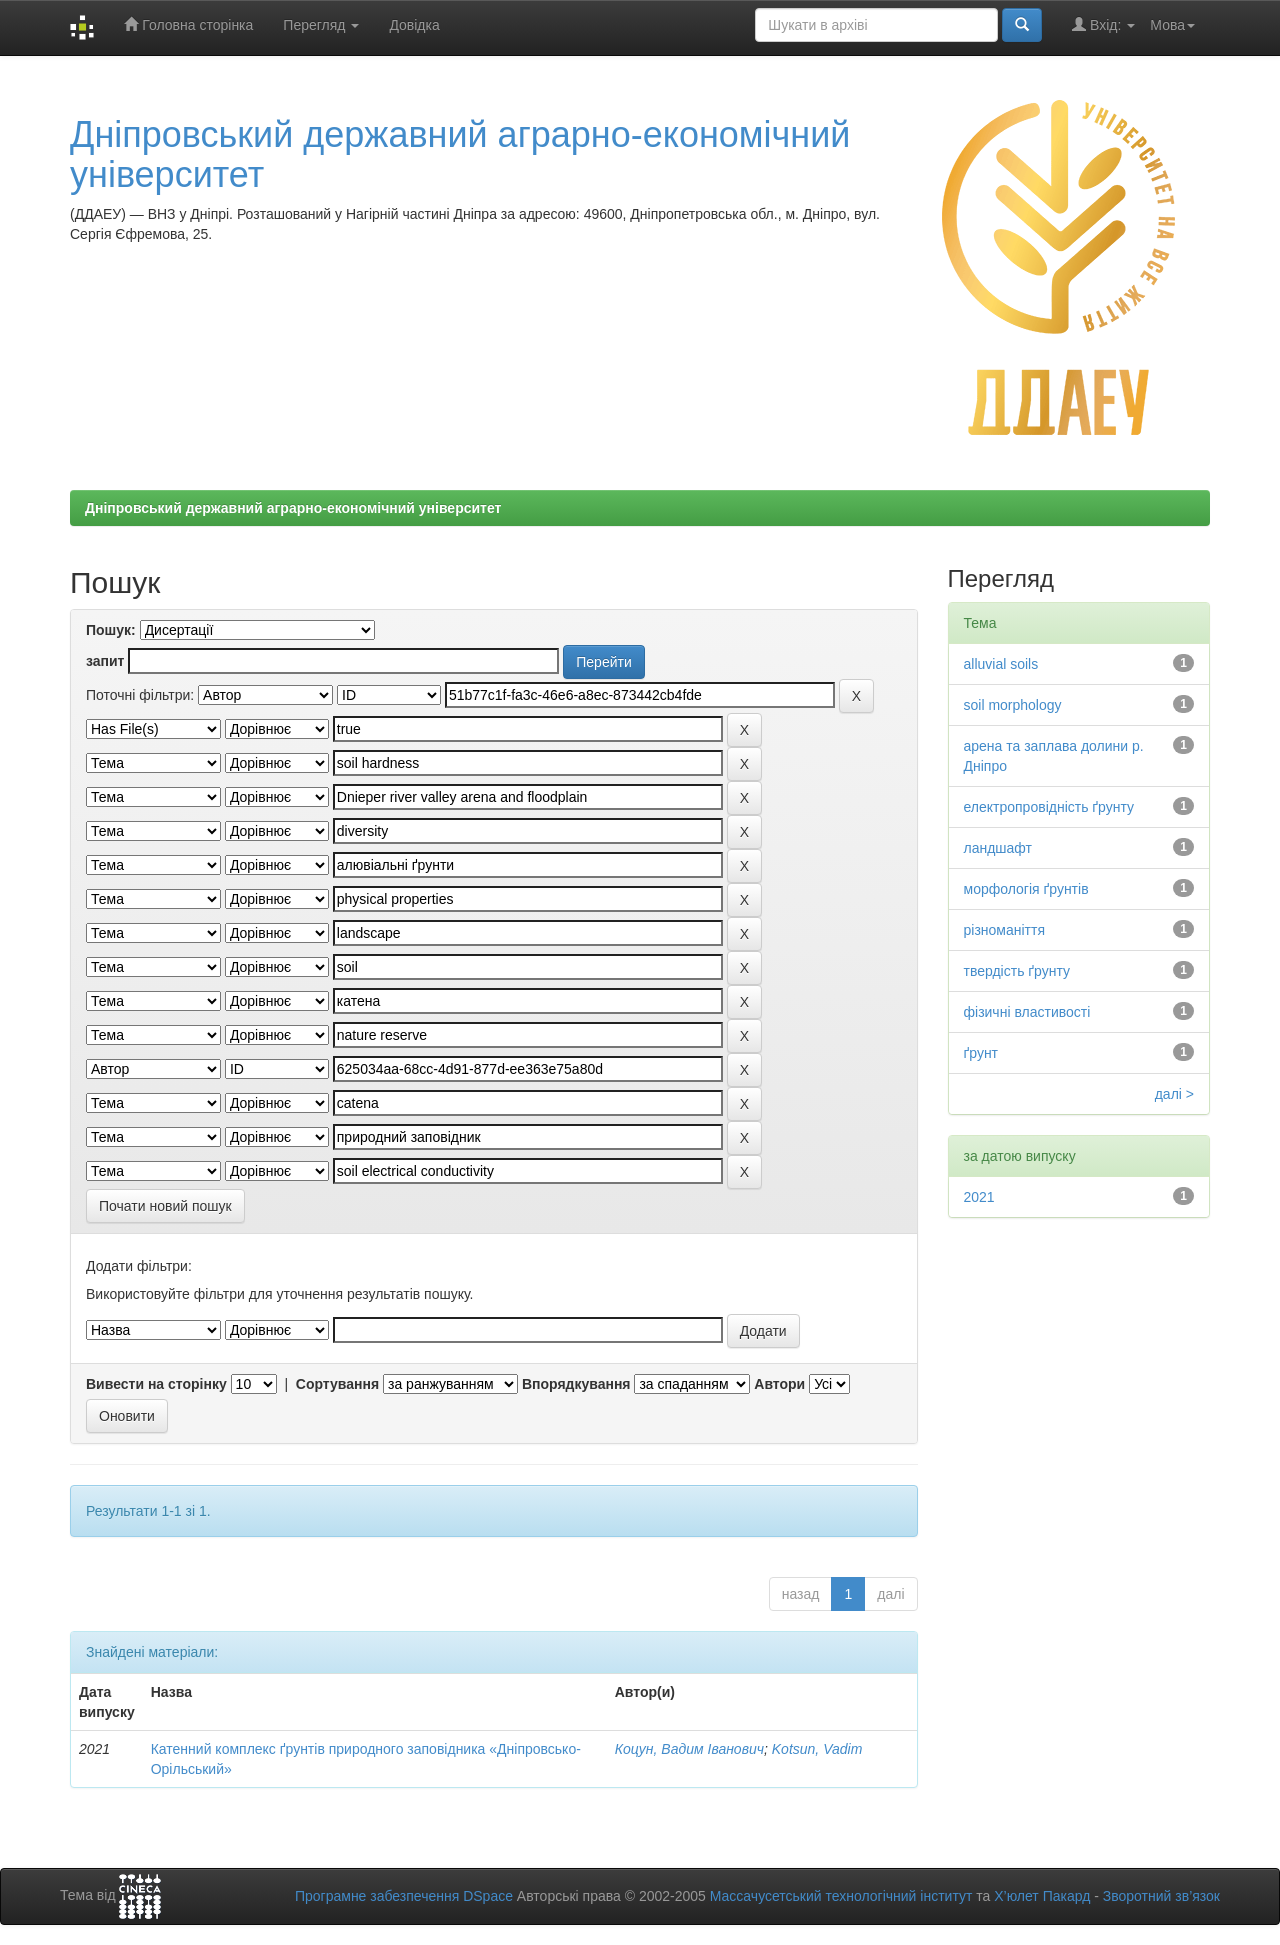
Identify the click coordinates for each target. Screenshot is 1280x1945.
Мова (1172, 25)
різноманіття (1005, 930)
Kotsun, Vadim (817, 1749)
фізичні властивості (1027, 1012)
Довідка (414, 25)
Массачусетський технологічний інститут (841, 1896)
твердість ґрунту (1017, 971)
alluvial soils (1001, 664)
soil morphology (1013, 705)
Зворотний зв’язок (1161, 1896)
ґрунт (981, 1053)
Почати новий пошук (165, 1206)
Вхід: (1103, 24)
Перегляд (321, 25)
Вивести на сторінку (156, 1384)
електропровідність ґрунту (1049, 807)
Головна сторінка (188, 24)
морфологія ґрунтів (1026, 889)
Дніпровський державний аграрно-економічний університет (460, 154)
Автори (779, 1384)
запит (105, 661)
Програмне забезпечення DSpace (404, 1896)
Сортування (337, 1384)
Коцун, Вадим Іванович (689, 1749)
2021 (979, 1197)
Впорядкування (576, 1384)
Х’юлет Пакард (1042, 1896)
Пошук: (111, 630)
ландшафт (998, 848)
